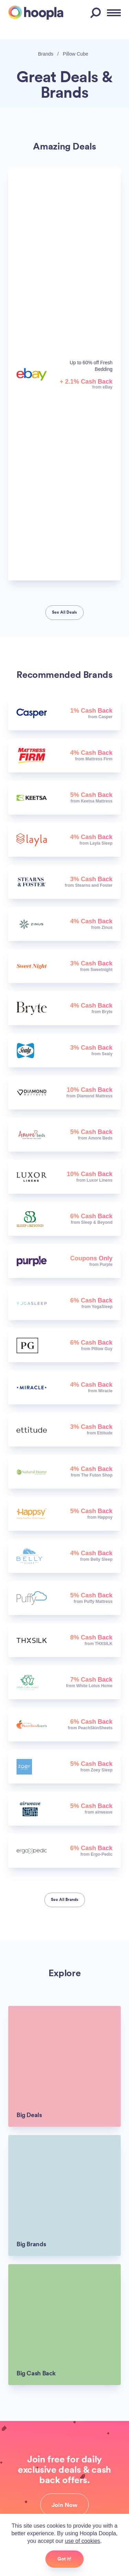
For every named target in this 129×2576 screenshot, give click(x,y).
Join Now (64, 2505)
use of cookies (82, 2541)
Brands (45, 54)
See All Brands (64, 1899)
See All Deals (64, 612)
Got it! (64, 2558)
